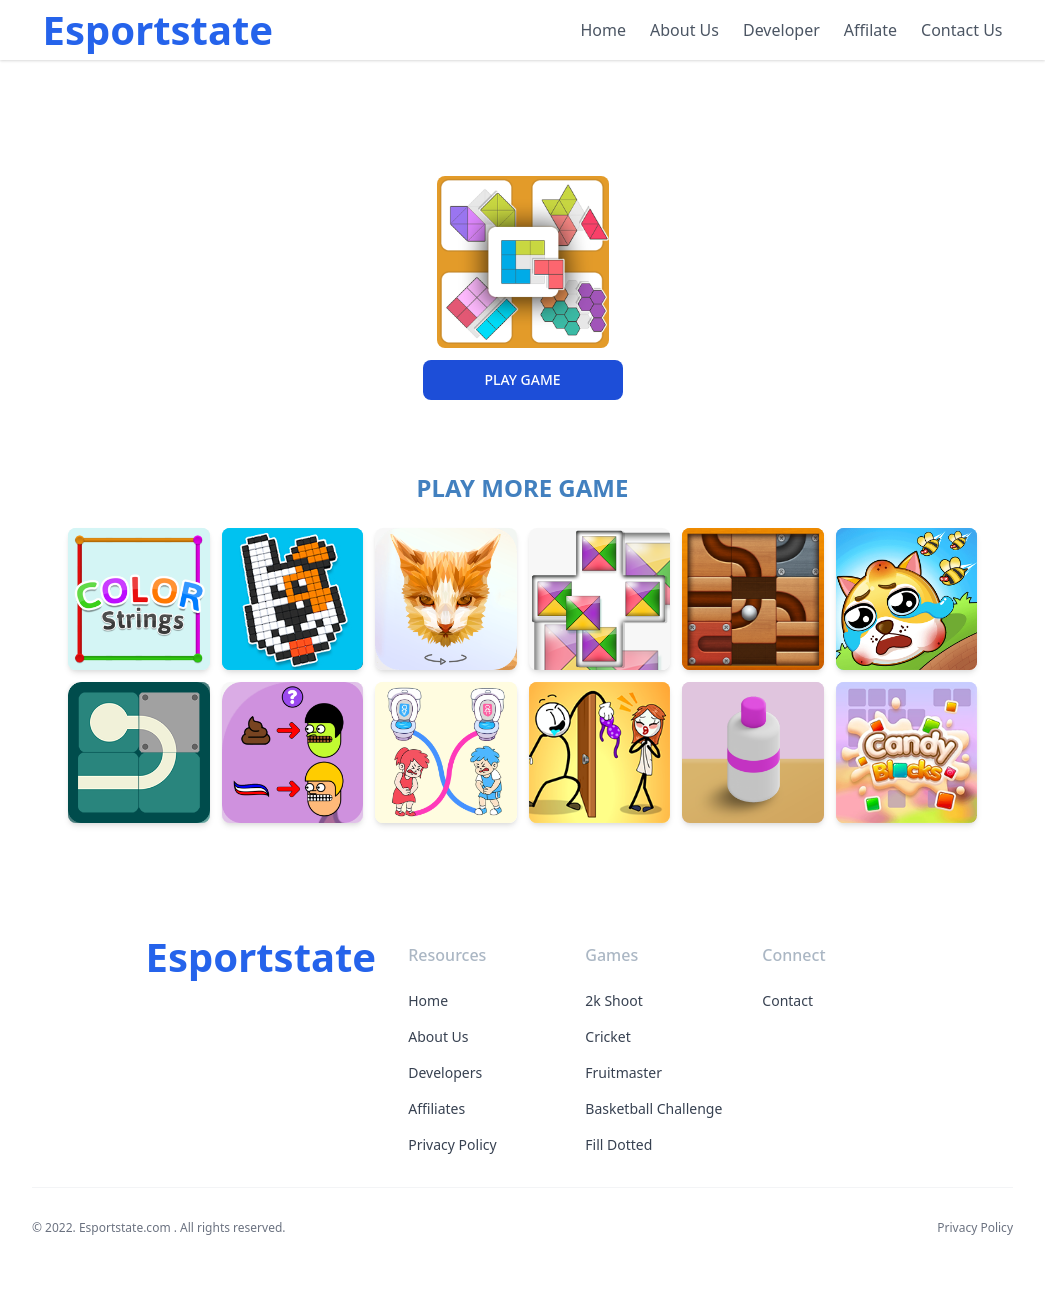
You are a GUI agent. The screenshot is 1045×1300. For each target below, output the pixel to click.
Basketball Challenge (653, 1108)
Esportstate (158, 30)
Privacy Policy (452, 1144)
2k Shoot (613, 1000)
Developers (445, 1072)
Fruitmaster (623, 1072)
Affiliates (436, 1108)
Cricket (607, 1036)
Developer (781, 30)
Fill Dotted (618, 1144)
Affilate (870, 30)
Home (604, 30)
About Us (684, 30)
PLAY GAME (522, 379)
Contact (787, 1000)
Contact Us (961, 30)
